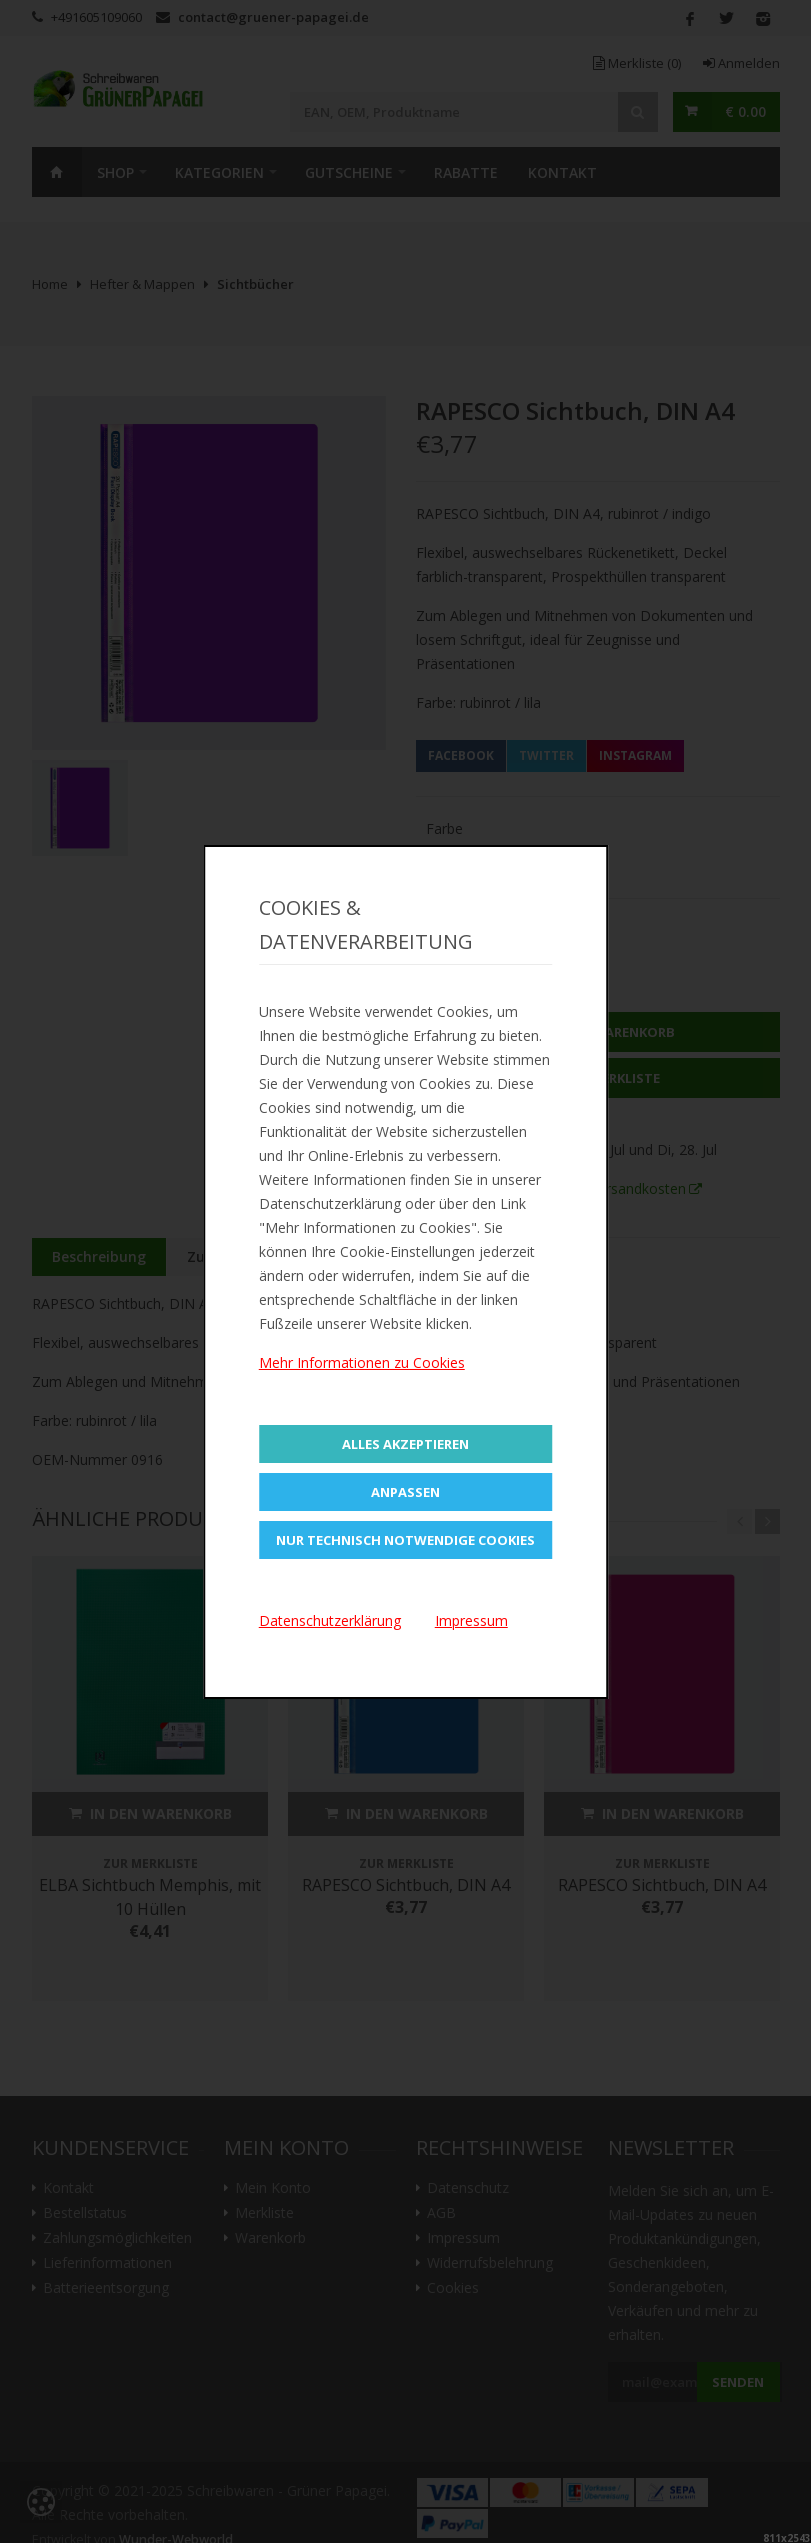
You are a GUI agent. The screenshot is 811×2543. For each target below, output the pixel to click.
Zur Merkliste (598, 1078)
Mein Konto (273, 2188)
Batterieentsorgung (106, 2288)
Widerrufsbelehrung (490, 2263)
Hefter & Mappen (142, 284)
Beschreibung (99, 1256)
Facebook (461, 755)
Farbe (444, 828)
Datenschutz (468, 2188)
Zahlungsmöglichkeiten (117, 2238)
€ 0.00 (745, 111)
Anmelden (741, 63)
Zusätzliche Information (273, 1256)
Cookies (453, 2288)
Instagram (635, 755)
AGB (441, 2213)
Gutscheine (349, 172)
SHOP (115, 172)
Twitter (546, 755)
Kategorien (219, 172)
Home (57, 172)
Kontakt (562, 172)
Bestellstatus (85, 2213)
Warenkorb (270, 2238)
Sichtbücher (255, 284)
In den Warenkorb (597, 1032)
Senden (738, 2382)
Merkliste (637, 63)
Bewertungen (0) (457, 1256)
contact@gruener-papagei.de (273, 17)
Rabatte (466, 172)
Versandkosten (638, 1188)
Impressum (463, 2238)
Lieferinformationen (107, 2263)
